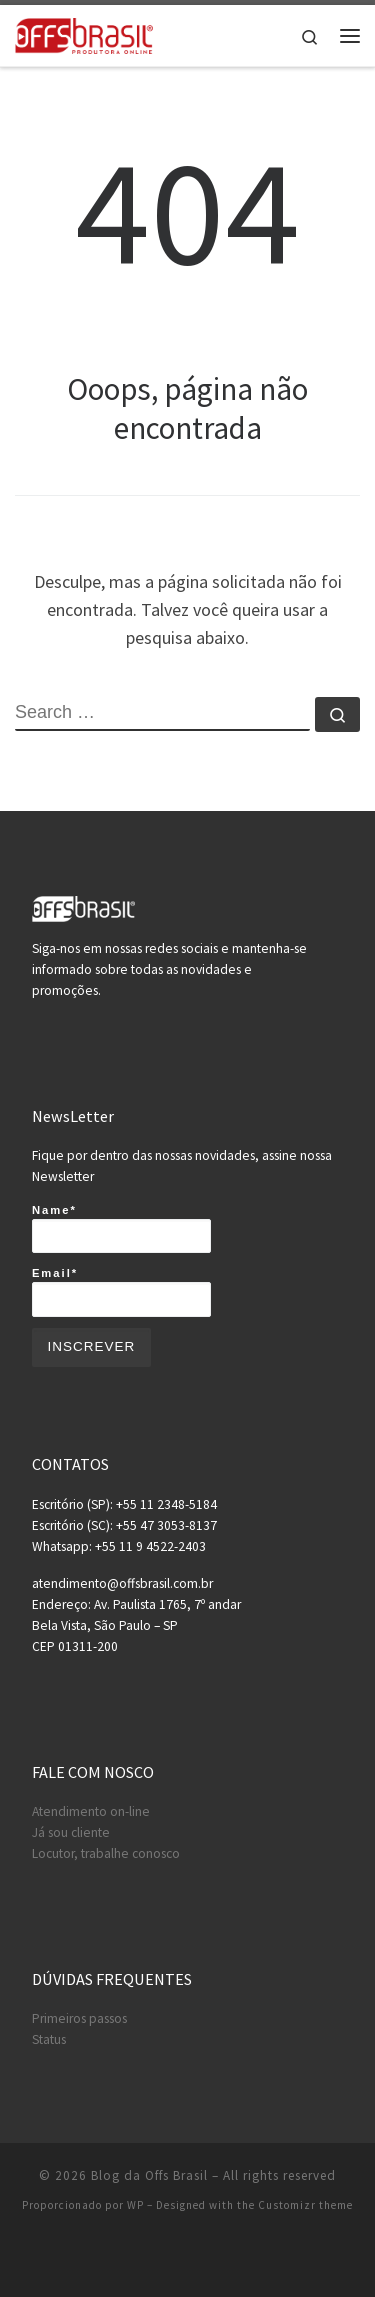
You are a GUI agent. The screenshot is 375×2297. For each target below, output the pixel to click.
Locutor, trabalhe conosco (106, 1853)
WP (135, 2205)
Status (49, 2039)
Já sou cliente (71, 1832)
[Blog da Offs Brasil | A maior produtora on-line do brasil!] (84, 33)
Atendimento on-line (91, 1811)
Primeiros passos (79, 2018)
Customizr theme (305, 2205)
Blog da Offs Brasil (149, 2175)
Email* (121, 1292)
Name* (121, 1229)
